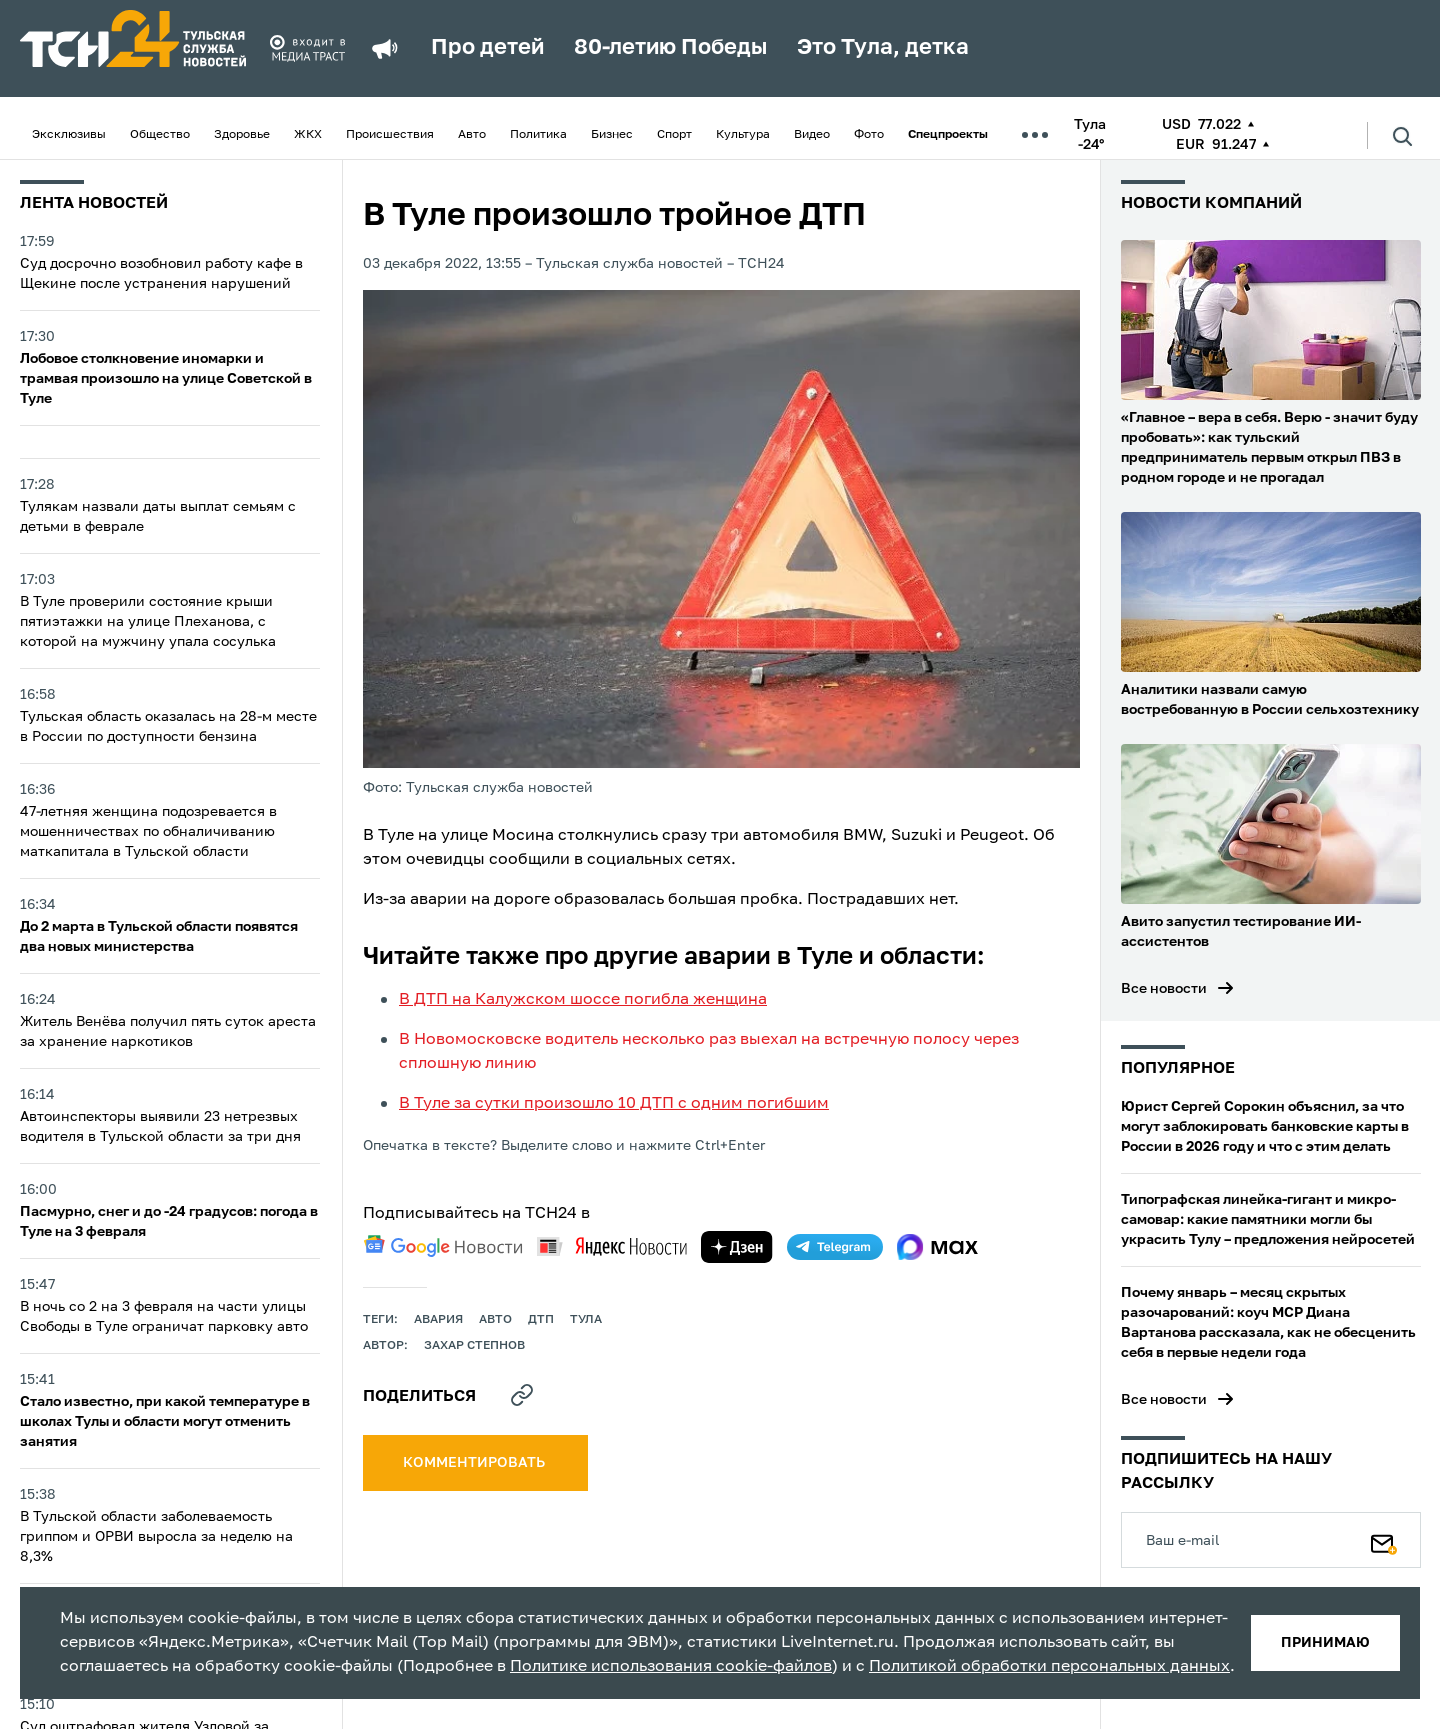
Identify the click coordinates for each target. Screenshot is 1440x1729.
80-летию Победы (670, 48)
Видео (812, 135)
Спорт (674, 135)
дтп (541, 1320)
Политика (538, 135)
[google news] (443, 1246)
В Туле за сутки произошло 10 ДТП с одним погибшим (614, 1104)
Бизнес (612, 135)
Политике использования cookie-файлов (671, 1667)
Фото (869, 135)
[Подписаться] (1384, 1540)
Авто (472, 135)
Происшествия (390, 135)
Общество (160, 135)
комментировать (475, 1463)
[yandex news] (612, 1246)
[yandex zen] (737, 1247)
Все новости (1164, 989)
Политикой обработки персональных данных (1049, 1667)
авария (438, 1320)
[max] (937, 1247)
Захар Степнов (474, 1346)
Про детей (487, 48)
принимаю (1325, 1643)
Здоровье (242, 135)
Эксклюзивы (69, 135)
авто (495, 1320)
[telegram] (835, 1247)
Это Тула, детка (883, 48)
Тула (586, 1320)
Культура (743, 135)
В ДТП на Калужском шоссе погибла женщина (583, 1000)
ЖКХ (308, 135)
